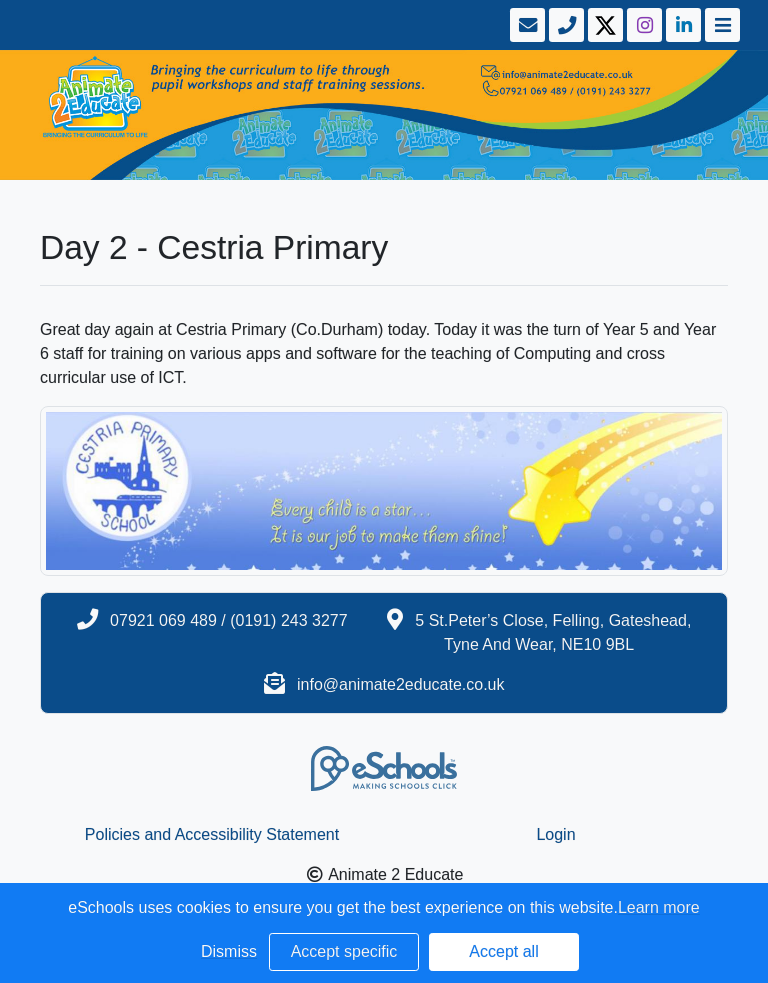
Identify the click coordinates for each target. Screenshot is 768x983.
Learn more (659, 907)
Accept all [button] (503, 951)
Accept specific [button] (344, 951)
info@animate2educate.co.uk (400, 684)
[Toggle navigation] (720, 25)
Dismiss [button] (229, 951)
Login (555, 834)
